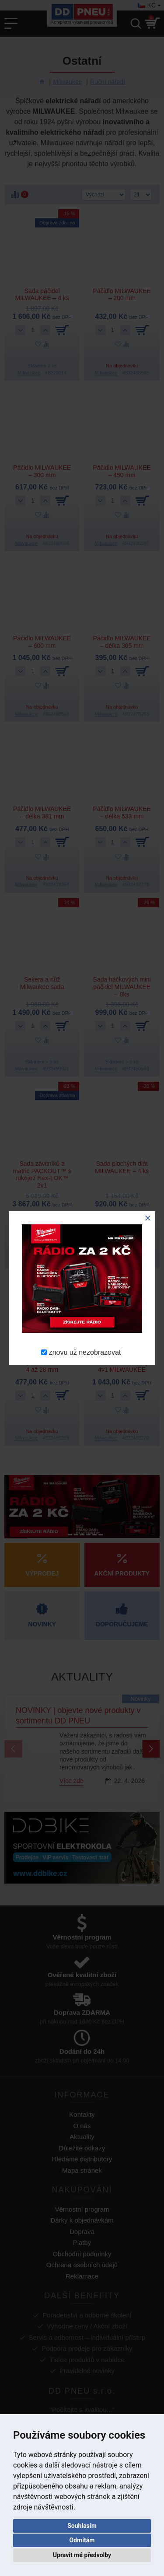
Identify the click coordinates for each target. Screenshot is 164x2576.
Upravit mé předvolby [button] (82, 2555)
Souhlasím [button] (82, 2525)
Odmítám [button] (82, 2540)
